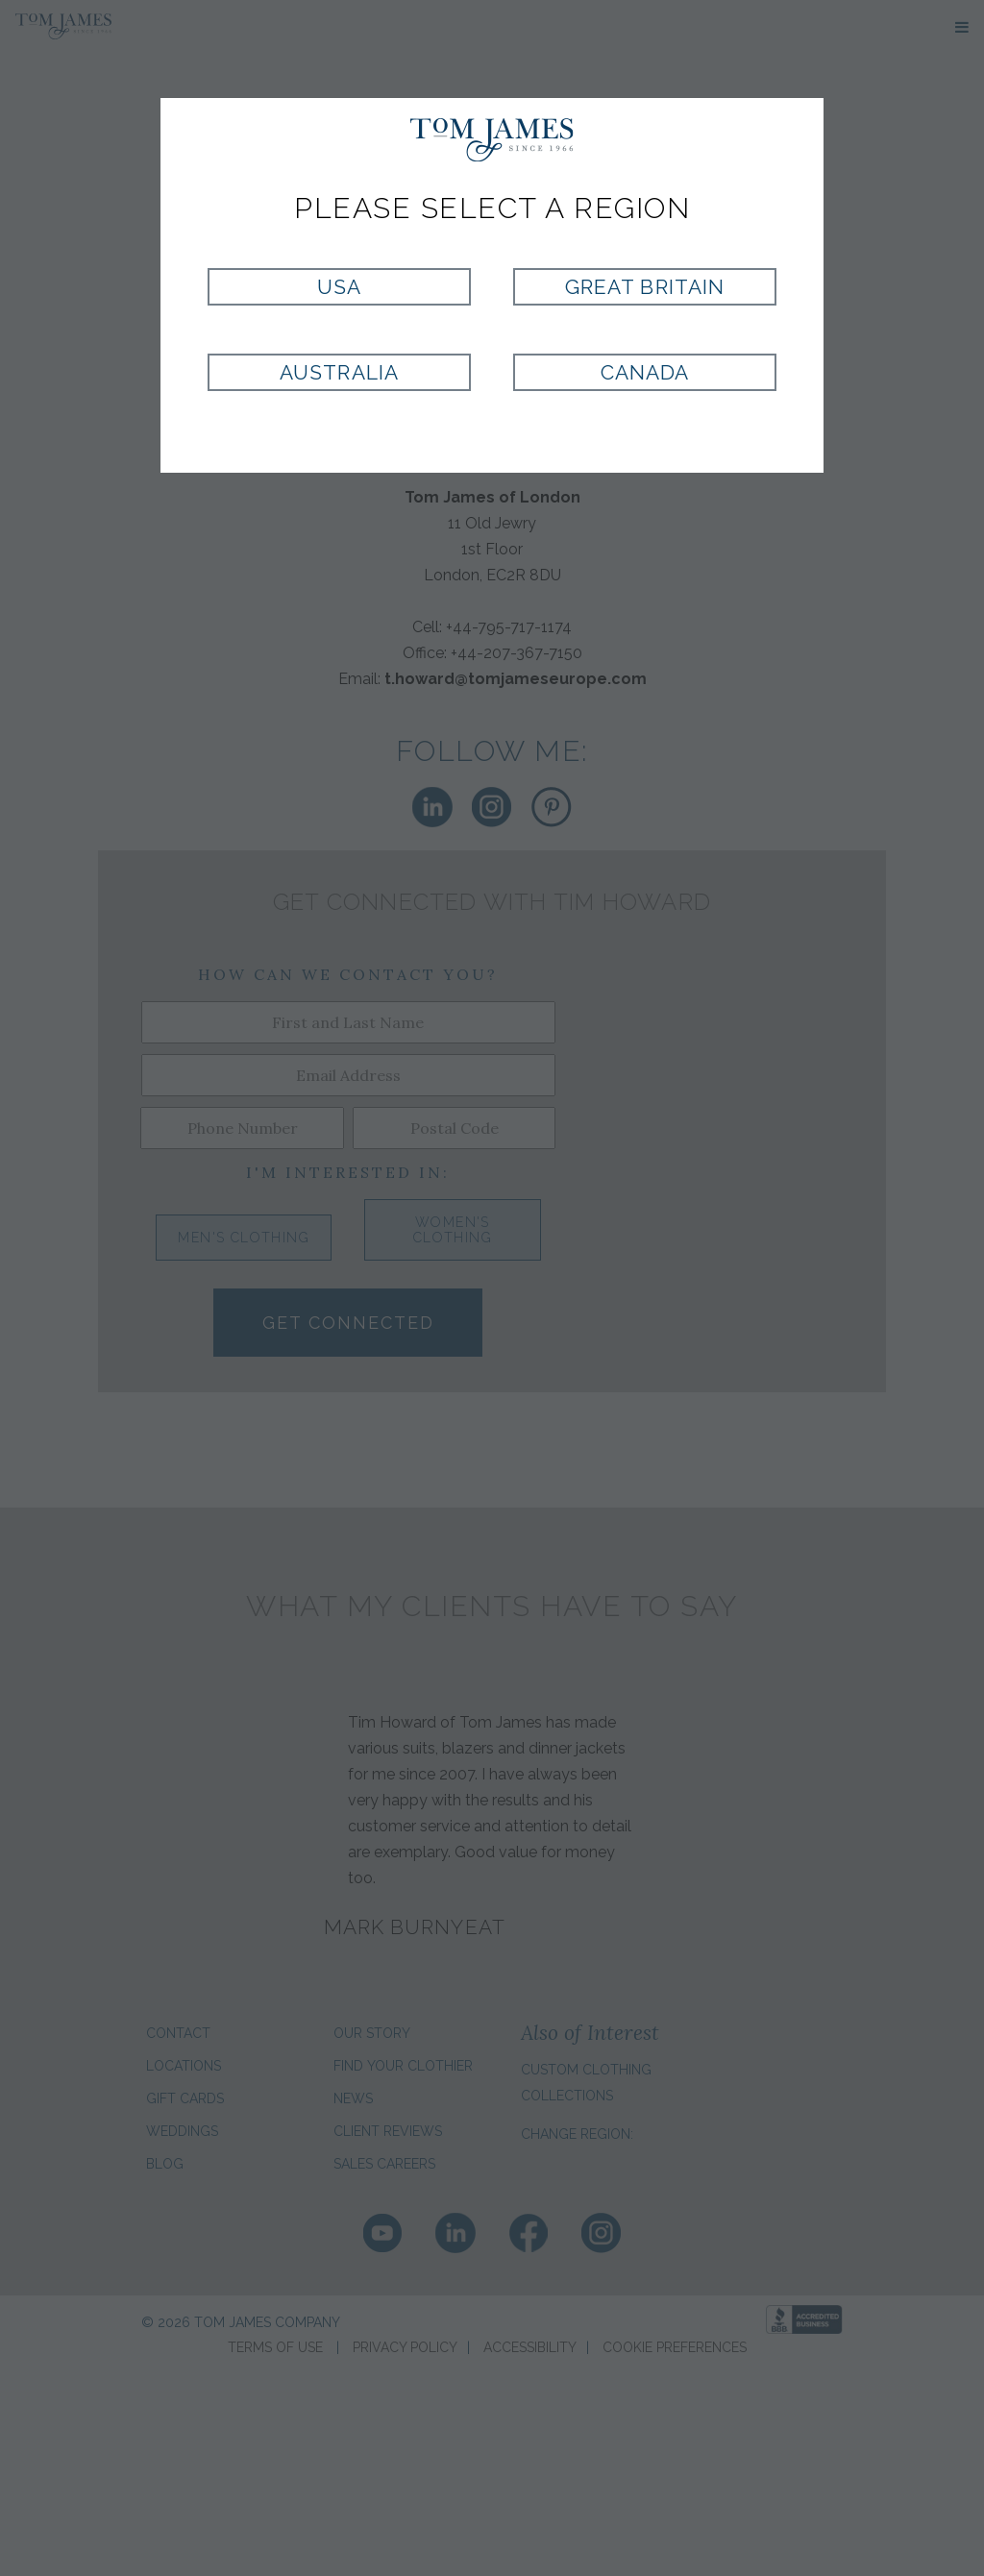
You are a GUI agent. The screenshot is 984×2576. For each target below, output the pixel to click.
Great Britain (645, 287)
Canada (645, 372)
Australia (339, 372)
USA (339, 287)
